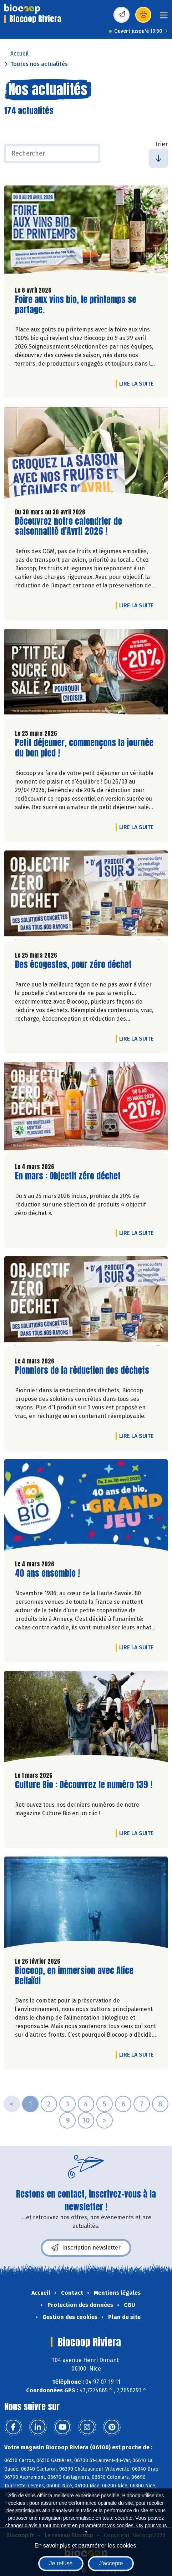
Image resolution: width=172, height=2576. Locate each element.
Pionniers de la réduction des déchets (82, 1370)
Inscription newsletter (86, 2247)
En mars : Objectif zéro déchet (68, 1176)
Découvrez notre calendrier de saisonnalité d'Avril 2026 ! (68, 526)
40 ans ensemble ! (47, 1573)
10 (86, 2120)
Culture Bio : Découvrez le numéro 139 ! (83, 1785)
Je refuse (61, 2563)
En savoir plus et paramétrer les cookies (85, 2546)
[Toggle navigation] (164, 17)
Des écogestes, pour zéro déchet (73, 964)
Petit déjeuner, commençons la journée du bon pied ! (84, 748)
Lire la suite (138, 383)
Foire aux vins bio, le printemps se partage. (75, 304)
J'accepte (111, 2563)
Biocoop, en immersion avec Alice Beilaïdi (74, 1975)
